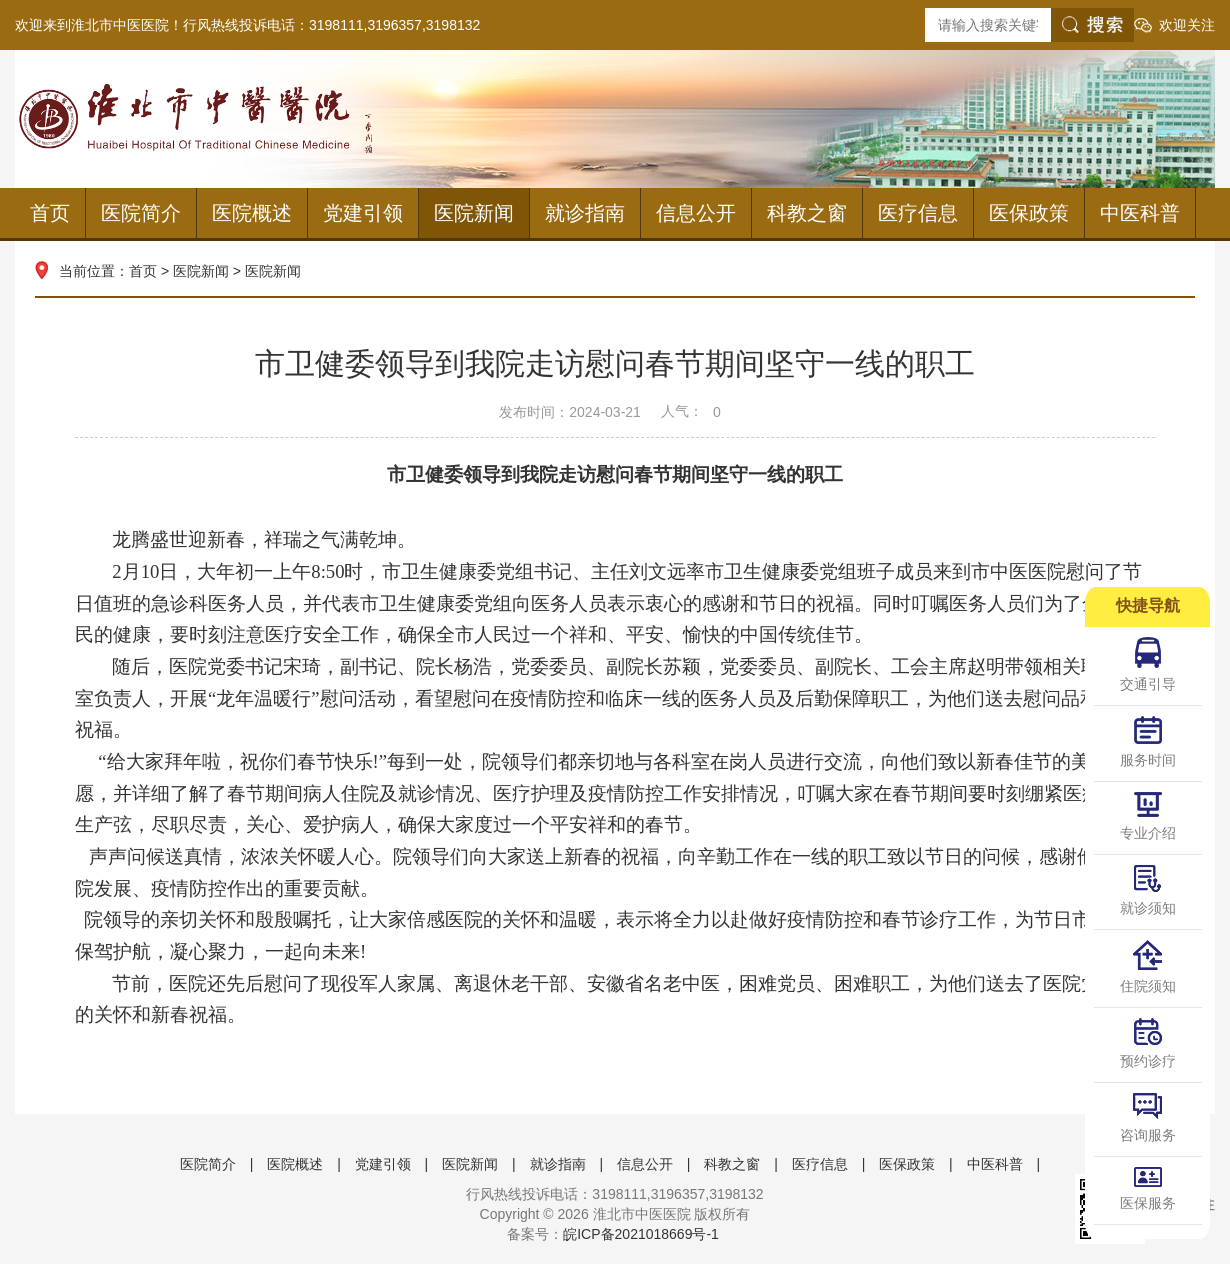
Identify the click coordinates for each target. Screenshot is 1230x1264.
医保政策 (1029, 213)
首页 (50, 213)
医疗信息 (918, 213)
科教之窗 (807, 213)
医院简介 (141, 213)
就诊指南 (585, 213)
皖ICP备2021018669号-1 (641, 1234)
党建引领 (363, 213)
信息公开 (696, 213)
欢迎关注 (1187, 25)
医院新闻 (474, 213)
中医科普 (1140, 213)
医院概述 (252, 213)
